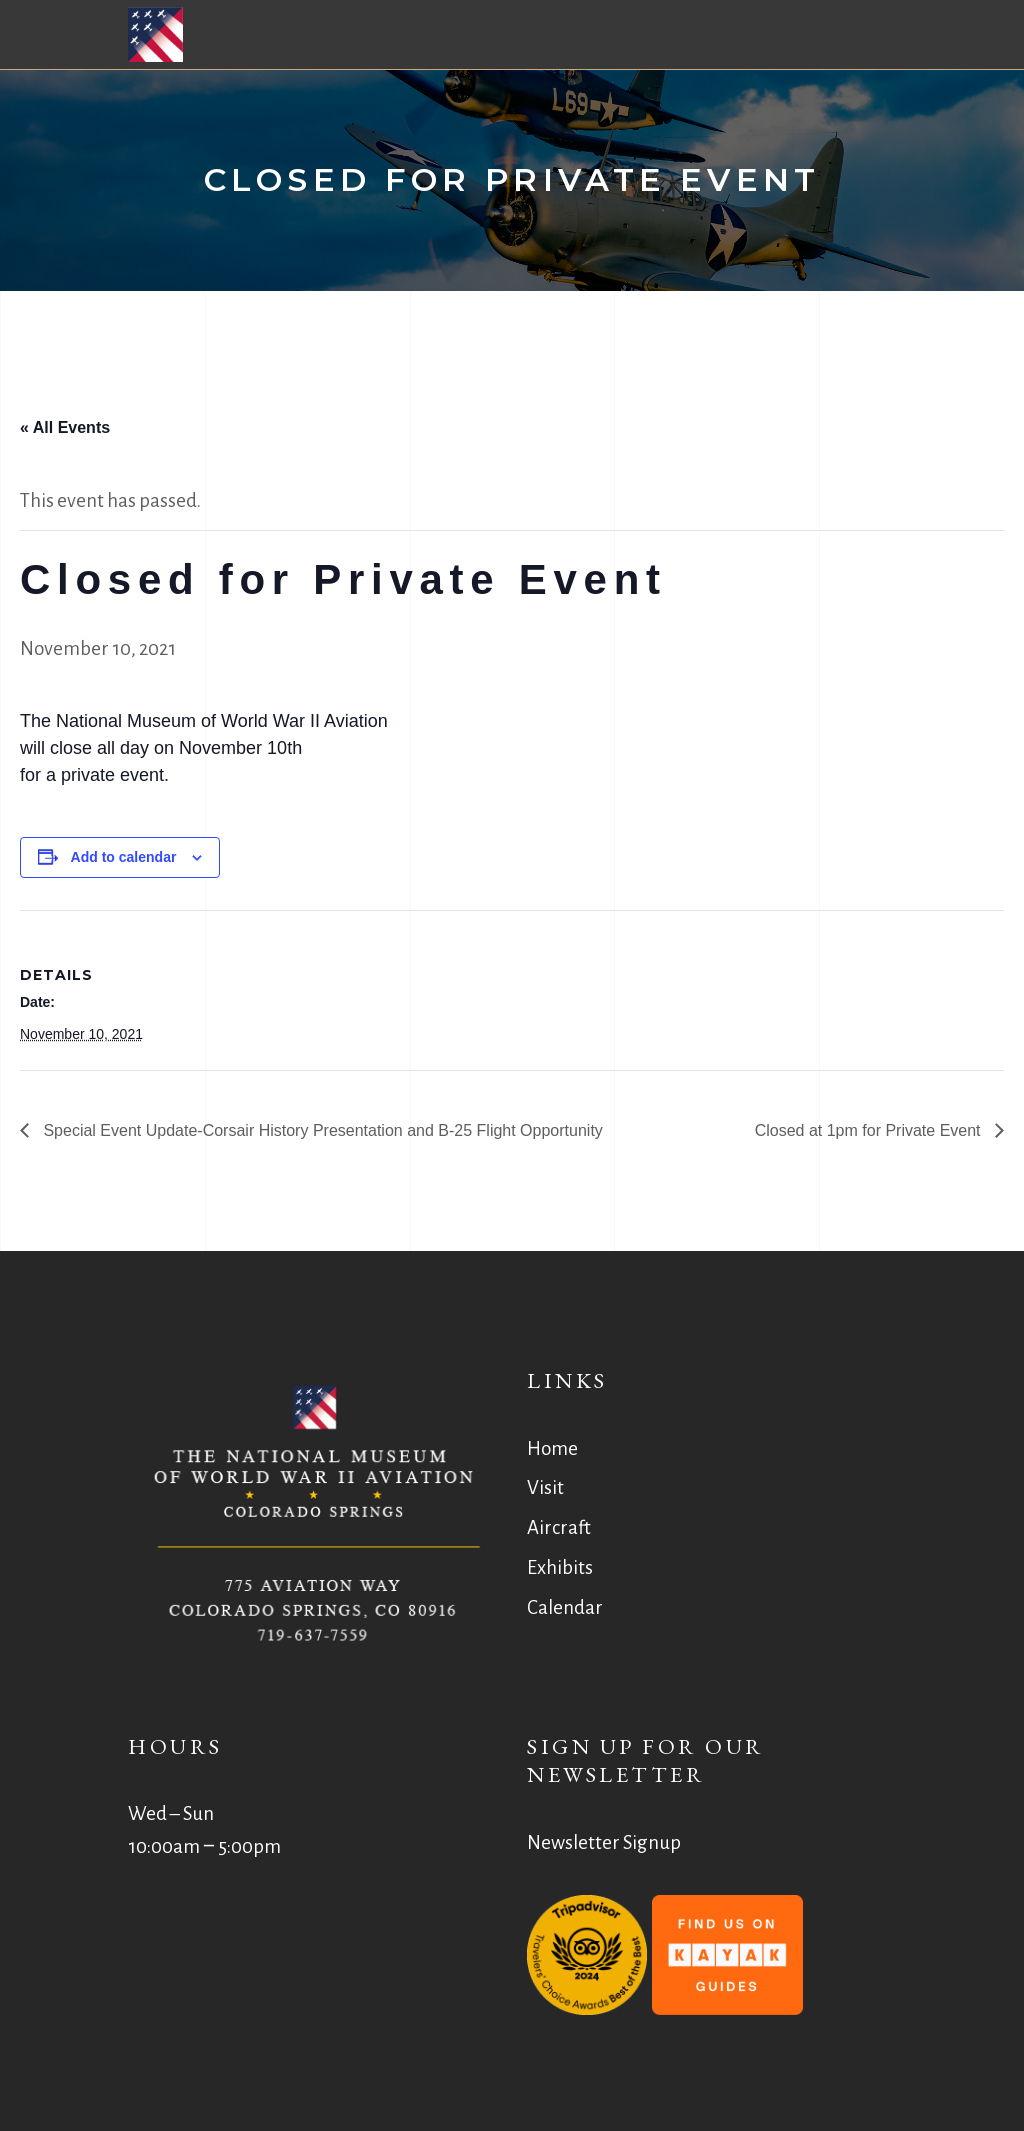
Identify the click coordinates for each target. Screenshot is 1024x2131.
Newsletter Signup (604, 1842)
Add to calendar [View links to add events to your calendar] (124, 857)
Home (552, 1448)
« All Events (65, 427)
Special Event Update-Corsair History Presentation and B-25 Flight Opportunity (321, 1130)
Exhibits (560, 1567)
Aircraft (559, 1527)
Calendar (565, 1607)
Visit (545, 1487)
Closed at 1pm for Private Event (870, 1130)
